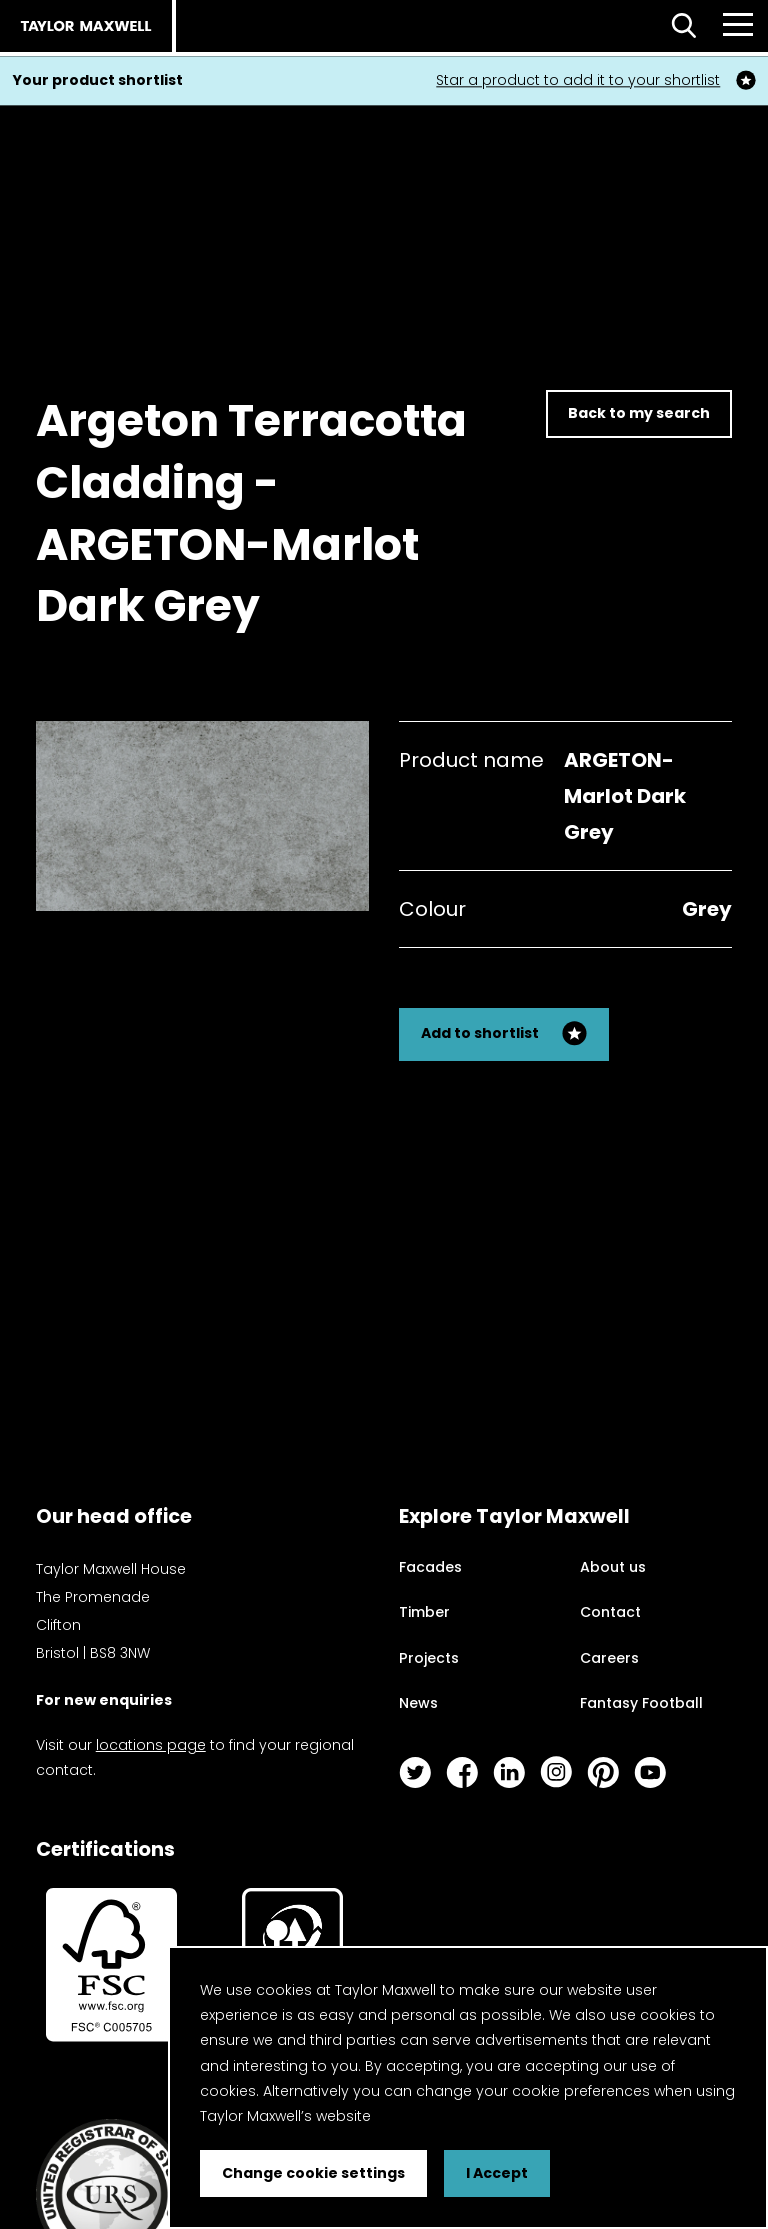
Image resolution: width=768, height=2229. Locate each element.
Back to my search (639, 413)
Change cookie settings (313, 2173)
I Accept (497, 2173)
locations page (151, 1745)
